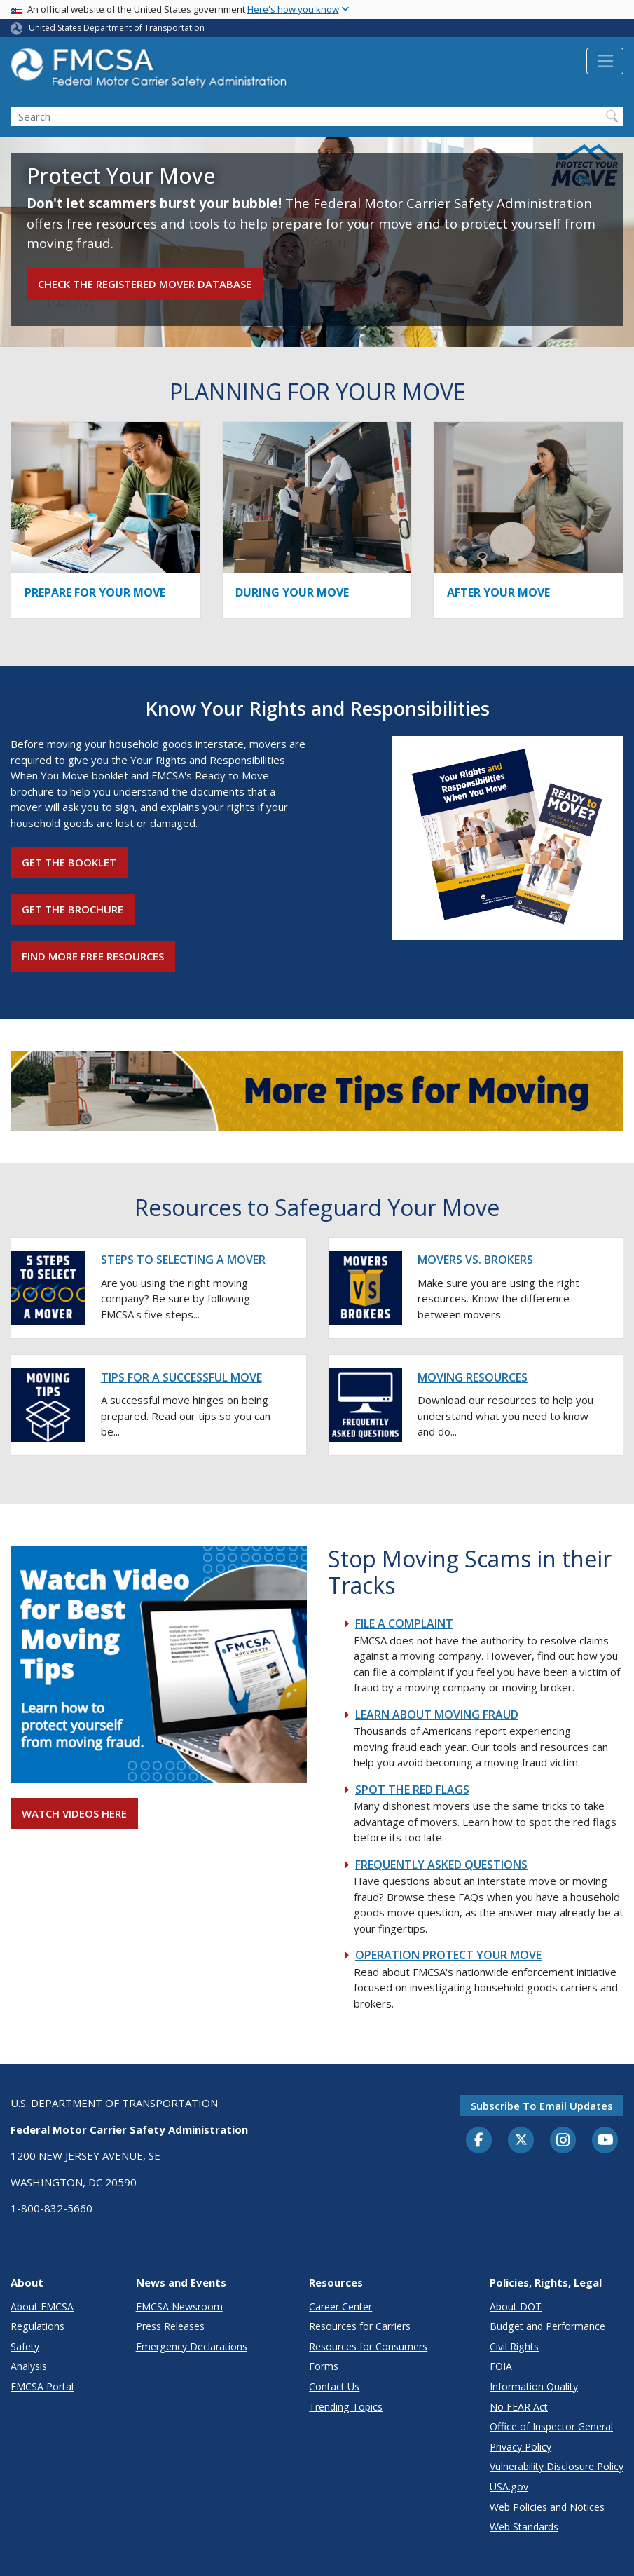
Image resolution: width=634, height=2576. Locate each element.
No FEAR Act (519, 2406)
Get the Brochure (72, 909)
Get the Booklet (69, 862)
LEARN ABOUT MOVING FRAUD (436, 1714)
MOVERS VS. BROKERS (475, 1259)
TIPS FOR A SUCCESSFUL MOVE (181, 1377)
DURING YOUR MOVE (292, 592)
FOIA (501, 2366)
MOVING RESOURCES (473, 1377)
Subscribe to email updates (542, 2106)
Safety (25, 2346)
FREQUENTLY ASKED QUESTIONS (441, 1864)
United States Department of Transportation (117, 28)
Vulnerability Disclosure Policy (556, 2466)
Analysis (29, 2366)
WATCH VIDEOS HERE (74, 1813)
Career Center (340, 2306)
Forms (323, 2366)
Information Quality (534, 2386)
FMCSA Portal (42, 2386)
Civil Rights (514, 2346)
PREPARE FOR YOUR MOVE (95, 592)
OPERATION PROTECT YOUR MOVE (448, 1955)
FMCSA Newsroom (179, 2306)
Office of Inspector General (551, 2426)
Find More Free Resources (93, 956)
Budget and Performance (547, 2326)
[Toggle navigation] (604, 61)
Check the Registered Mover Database (144, 284)
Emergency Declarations (191, 2346)
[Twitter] (521, 2140)
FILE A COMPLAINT (404, 1623)
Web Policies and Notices (547, 2507)
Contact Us (334, 2386)
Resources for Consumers (368, 2346)
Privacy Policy (520, 2446)
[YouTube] (605, 2141)
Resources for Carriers (360, 2326)
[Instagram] (563, 2141)
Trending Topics (346, 2406)
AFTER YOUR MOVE (498, 592)
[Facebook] (479, 2141)
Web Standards (524, 2526)
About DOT (516, 2306)
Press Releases (170, 2326)
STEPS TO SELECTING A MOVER (183, 1259)
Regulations (37, 2326)
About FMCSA (42, 2306)
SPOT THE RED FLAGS (412, 1789)
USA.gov (509, 2486)
